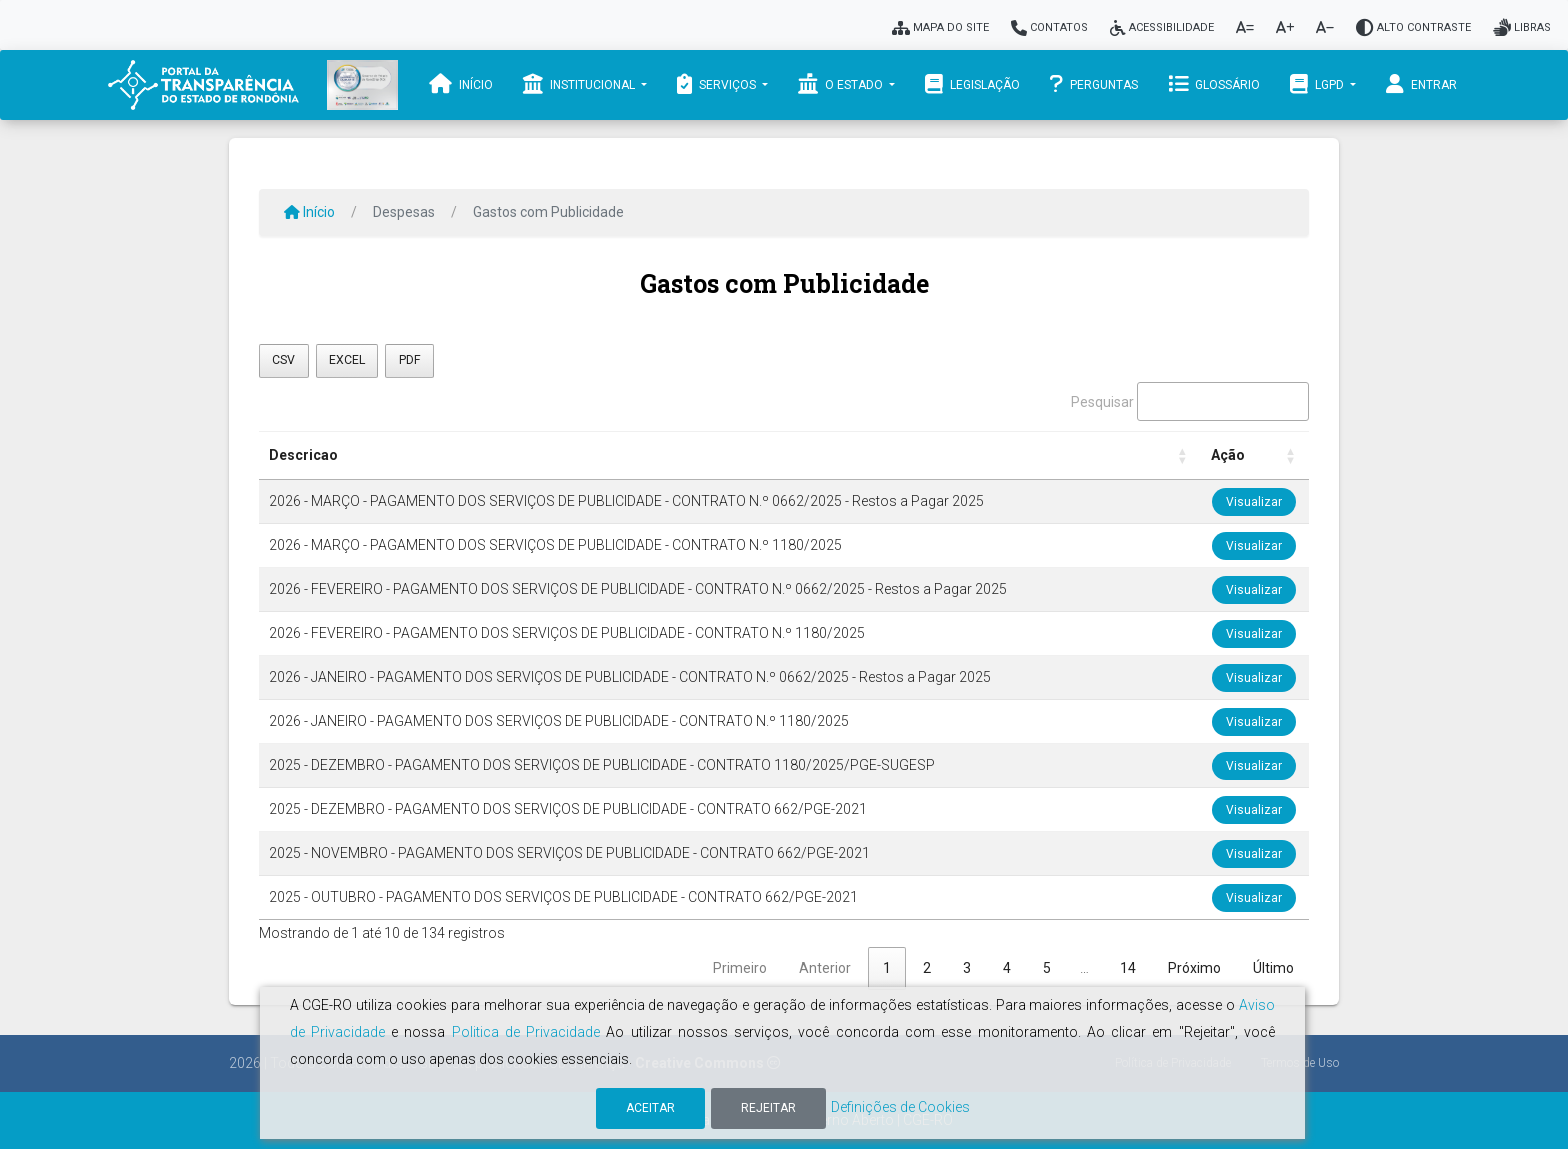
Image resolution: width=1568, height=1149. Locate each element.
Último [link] (1273, 968)
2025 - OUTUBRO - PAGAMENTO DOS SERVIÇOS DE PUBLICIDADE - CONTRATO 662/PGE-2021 (563, 897)
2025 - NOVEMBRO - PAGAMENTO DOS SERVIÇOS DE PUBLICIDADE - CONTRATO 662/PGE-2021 (569, 853)
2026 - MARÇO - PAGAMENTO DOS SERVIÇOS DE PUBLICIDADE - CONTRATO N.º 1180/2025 (555, 545)
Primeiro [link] (740, 968)
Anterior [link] (825, 968)
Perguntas (1094, 84)
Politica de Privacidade (526, 1032)
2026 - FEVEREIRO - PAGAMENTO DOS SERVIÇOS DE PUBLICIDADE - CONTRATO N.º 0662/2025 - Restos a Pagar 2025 (638, 589)
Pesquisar (1102, 402)
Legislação (972, 84)
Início (461, 84)
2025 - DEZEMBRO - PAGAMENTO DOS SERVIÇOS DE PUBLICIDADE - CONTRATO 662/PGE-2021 (568, 809)
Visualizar (1254, 502)
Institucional (580, 84)
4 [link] (1007, 968)
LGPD (1318, 84)
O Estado (842, 84)
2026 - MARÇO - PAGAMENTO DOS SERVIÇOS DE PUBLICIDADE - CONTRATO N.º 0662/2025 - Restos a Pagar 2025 (626, 501)
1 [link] (887, 968)
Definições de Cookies (900, 1107)
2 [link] (927, 968)
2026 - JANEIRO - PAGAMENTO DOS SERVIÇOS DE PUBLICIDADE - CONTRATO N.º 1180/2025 (559, 721)
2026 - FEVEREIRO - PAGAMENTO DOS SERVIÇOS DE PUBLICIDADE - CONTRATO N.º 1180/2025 (567, 633)
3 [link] (967, 968)
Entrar (1421, 84)
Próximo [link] (1194, 968)
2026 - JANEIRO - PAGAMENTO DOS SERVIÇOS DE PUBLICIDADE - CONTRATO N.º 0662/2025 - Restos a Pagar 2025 (630, 677)
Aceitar (650, 1108)
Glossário (1214, 84)
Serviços (718, 84)
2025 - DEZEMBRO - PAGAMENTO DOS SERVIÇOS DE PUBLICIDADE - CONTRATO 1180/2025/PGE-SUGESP (602, 765)
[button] (1183, 455)
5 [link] (1047, 968)
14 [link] (1128, 968)
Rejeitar (768, 1108)
